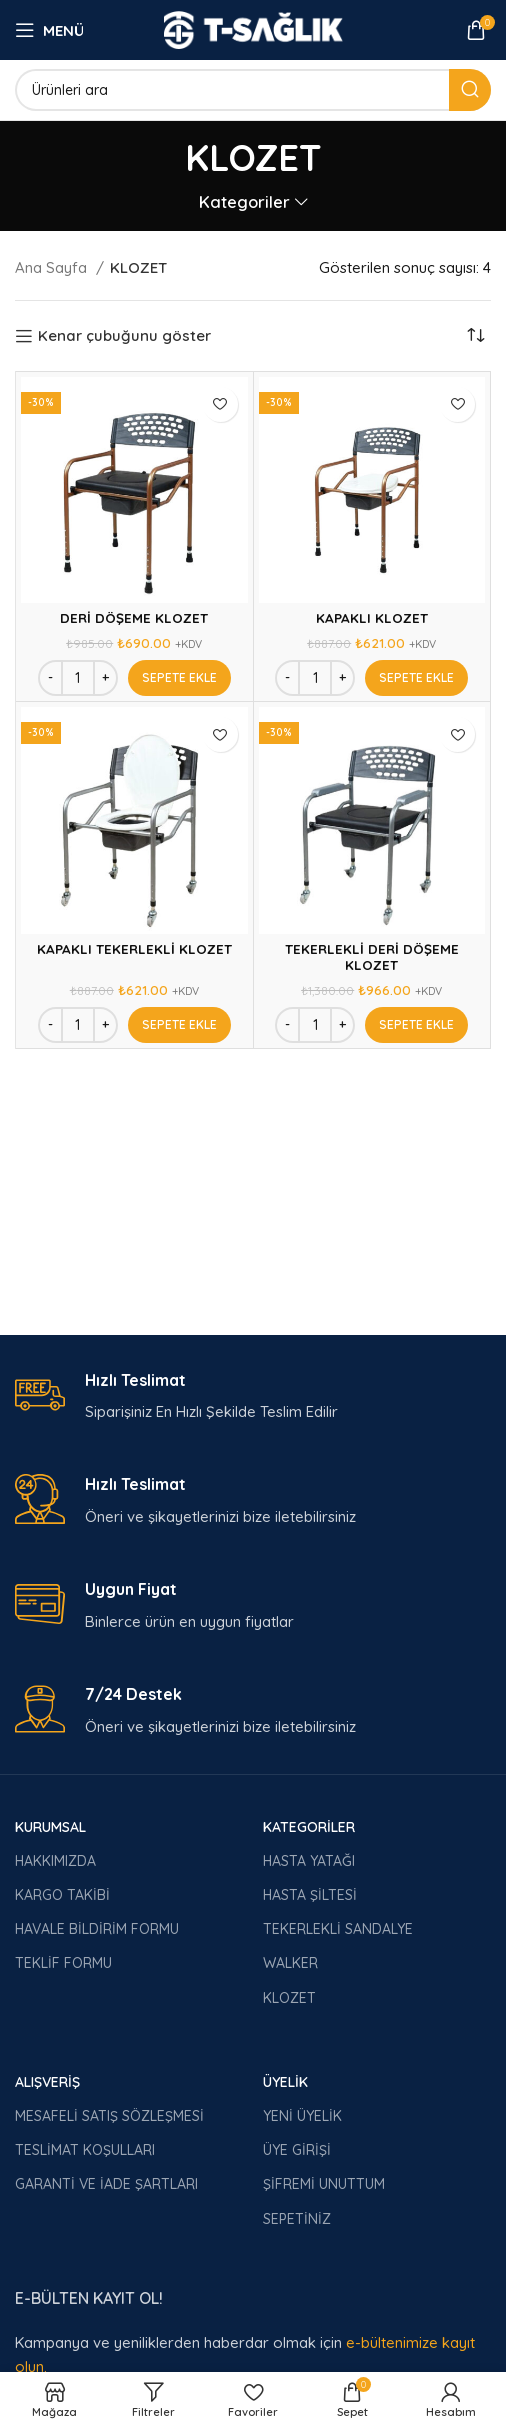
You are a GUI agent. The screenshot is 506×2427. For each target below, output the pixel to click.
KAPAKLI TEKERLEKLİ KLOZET (134, 948)
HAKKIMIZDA (55, 1861)
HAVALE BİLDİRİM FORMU (97, 1929)
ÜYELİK (285, 2082)
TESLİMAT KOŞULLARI (85, 2150)
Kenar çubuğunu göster (124, 336)
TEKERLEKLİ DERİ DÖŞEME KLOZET (372, 956)
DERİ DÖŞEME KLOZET (134, 617)
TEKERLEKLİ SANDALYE (338, 1929)
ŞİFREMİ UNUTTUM (324, 2184)
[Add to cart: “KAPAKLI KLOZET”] (416, 678)
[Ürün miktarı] (78, 678)
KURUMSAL (50, 1827)
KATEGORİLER (309, 1827)
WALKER (290, 1963)
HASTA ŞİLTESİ (310, 1895)
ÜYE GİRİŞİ (297, 2150)
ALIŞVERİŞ (47, 2082)
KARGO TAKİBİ (62, 1895)
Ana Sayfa (53, 267)
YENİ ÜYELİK (302, 2116)
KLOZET (289, 1998)
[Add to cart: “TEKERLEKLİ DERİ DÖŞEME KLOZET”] (416, 1025)
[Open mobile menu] (49, 30)
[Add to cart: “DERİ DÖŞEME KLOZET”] (179, 678)
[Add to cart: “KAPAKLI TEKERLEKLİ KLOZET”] (179, 1025)
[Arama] (253, 90)
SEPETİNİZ (297, 2219)
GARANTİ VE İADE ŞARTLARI (106, 2184)
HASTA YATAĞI (309, 1861)
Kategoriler (244, 202)
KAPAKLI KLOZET (372, 617)
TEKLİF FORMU (63, 1963)
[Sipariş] (476, 336)
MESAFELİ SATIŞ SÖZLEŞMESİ (109, 2116)
